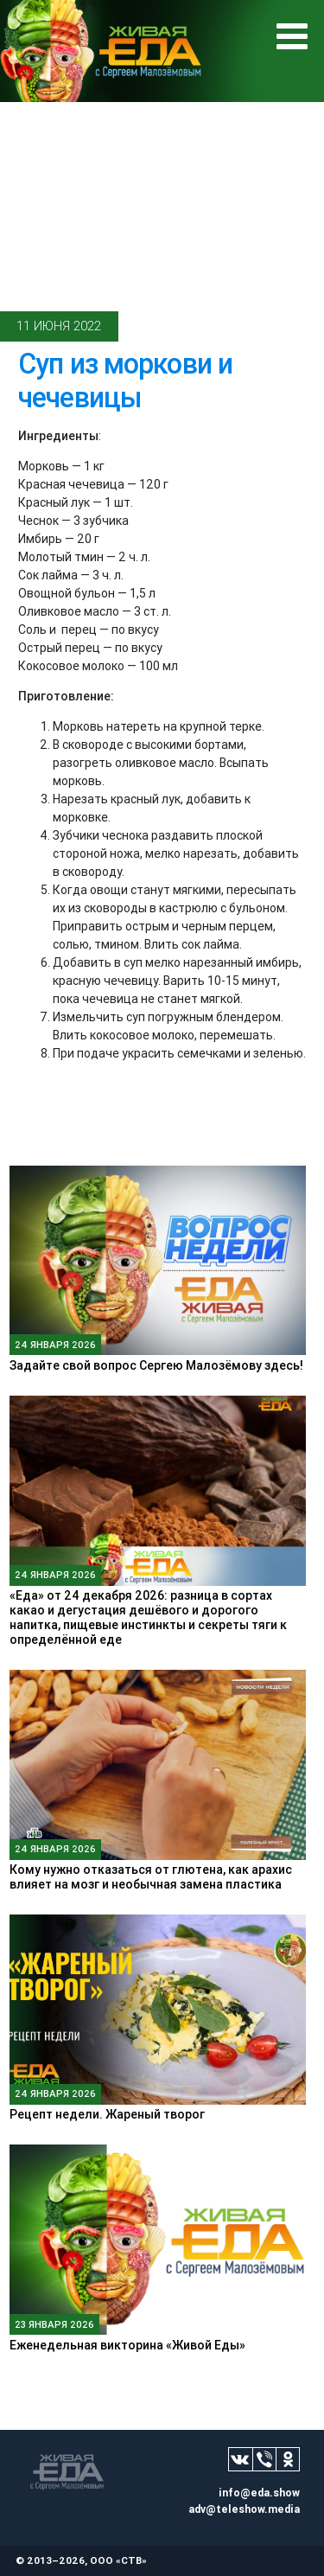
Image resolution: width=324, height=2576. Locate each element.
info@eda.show (259, 2492)
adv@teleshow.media (244, 2508)
